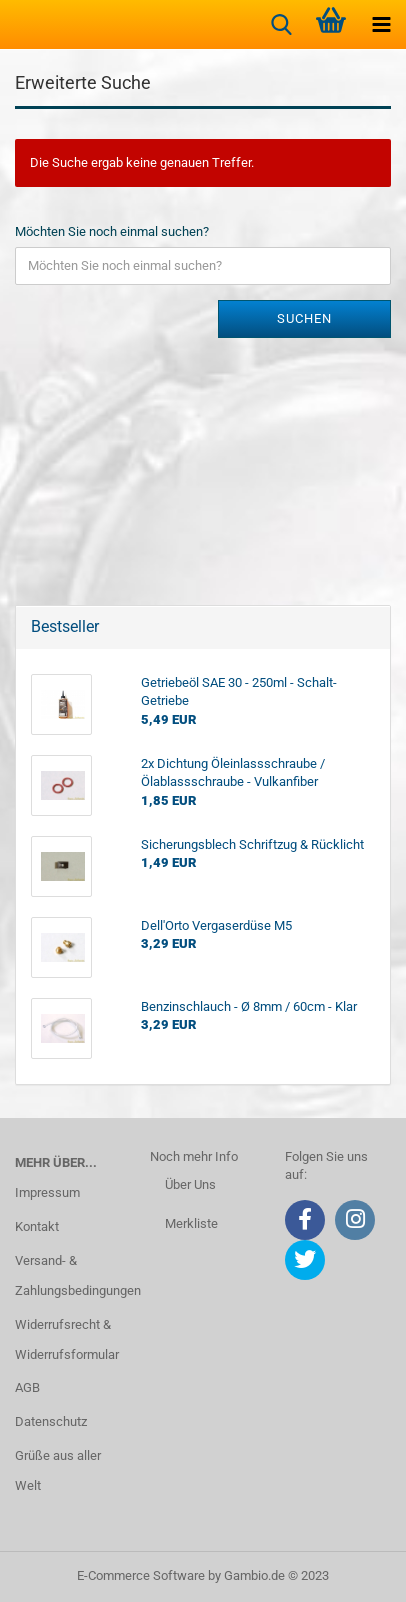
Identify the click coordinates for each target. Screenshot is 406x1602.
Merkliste (191, 1223)
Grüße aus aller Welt (58, 1470)
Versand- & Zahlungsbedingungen (67, 1275)
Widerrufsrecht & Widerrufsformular (67, 1339)
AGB (27, 1387)
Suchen (304, 318)
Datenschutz (51, 1421)
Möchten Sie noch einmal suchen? (112, 231)
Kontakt (37, 1226)
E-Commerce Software (141, 1575)
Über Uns (190, 1184)
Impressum (47, 1192)
